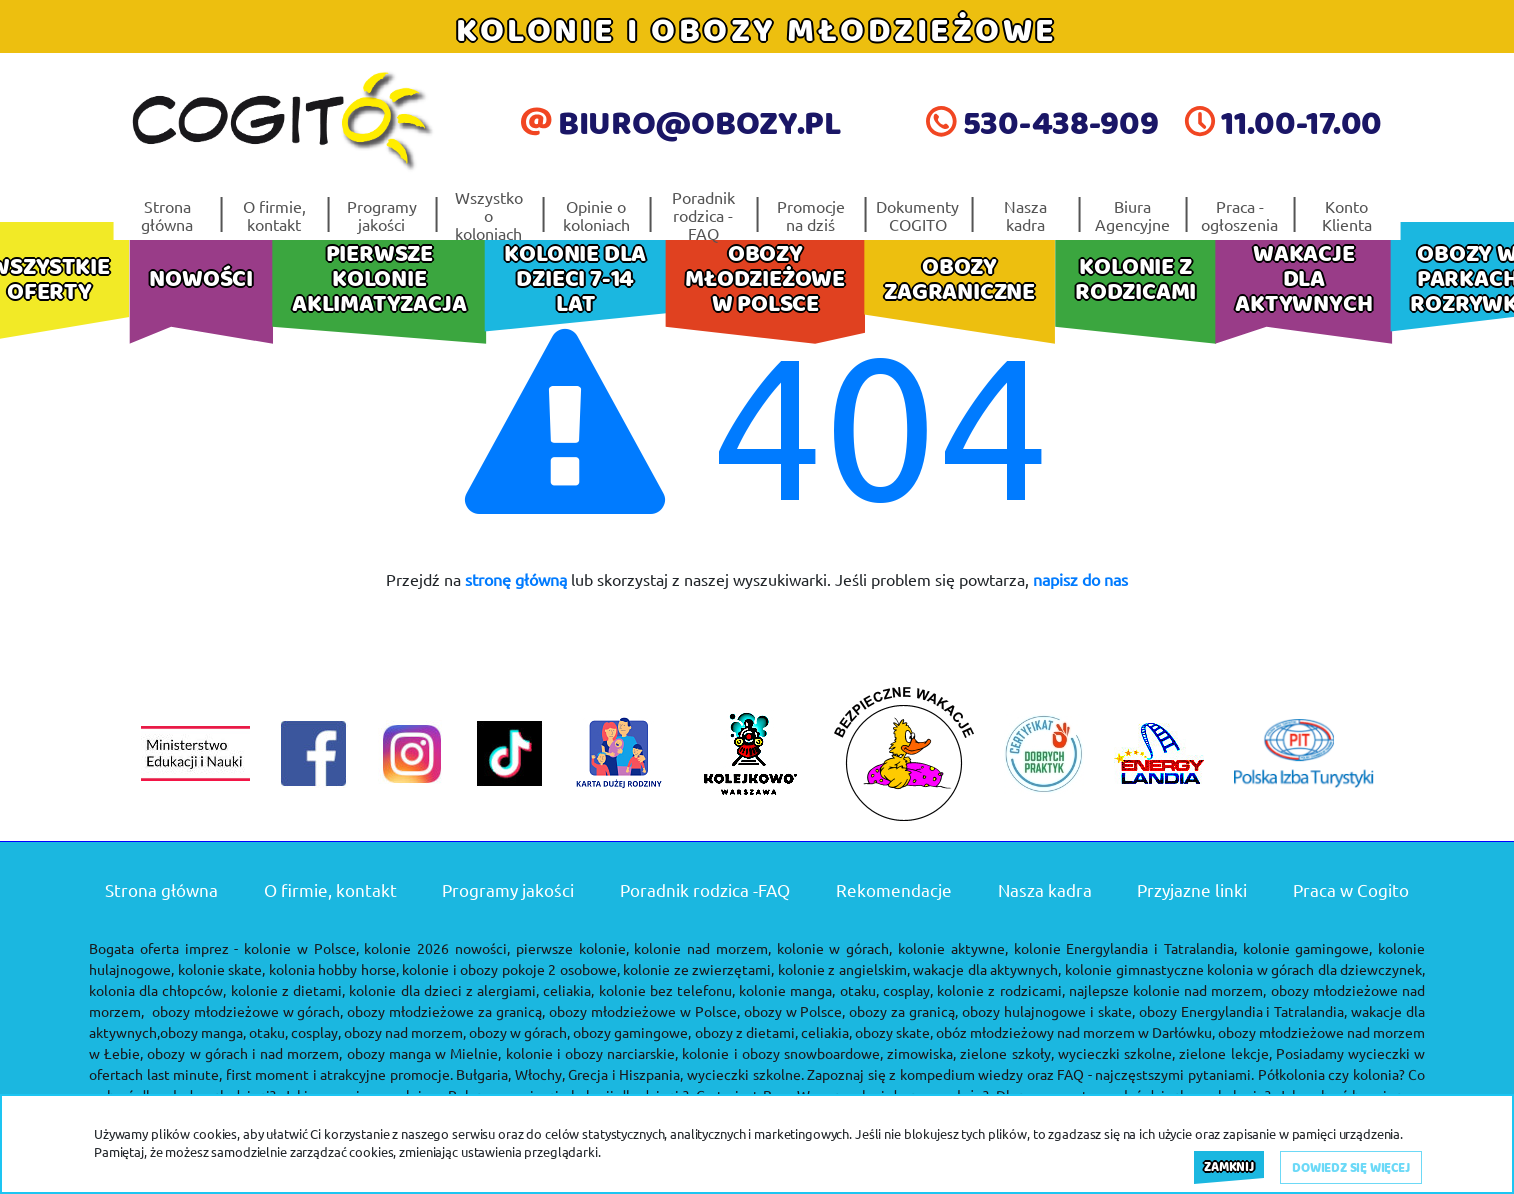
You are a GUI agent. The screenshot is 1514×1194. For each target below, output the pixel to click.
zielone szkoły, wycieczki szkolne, (1067, 1053)
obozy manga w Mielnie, (424, 1053)
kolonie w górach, (835, 948)
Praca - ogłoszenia (1239, 215)
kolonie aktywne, (953, 948)
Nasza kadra (1025, 215)
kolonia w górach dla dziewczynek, (1316, 969)
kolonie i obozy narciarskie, (592, 1053)
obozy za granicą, (903, 1011)
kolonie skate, (222, 969)
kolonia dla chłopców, (157, 990)
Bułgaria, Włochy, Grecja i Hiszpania (568, 1074)
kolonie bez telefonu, (667, 990)
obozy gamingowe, (632, 1032)
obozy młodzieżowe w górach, (248, 1011)
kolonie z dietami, (288, 990)
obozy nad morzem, (405, 1032)
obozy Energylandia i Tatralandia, (1243, 1011)
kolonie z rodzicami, (1000, 990)
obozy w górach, (519, 1032)
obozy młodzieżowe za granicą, (446, 1011)
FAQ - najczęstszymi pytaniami (1154, 1074)
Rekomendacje (894, 889)
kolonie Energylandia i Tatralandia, (1125, 948)
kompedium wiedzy (962, 1074)
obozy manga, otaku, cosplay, (250, 1032)
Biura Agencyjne (1132, 215)
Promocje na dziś (811, 215)
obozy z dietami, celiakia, (773, 1032)
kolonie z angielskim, (844, 969)
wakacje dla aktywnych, (987, 969)
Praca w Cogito (1351, 889)
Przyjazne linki (1192, 889)
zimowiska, (921, 1053)
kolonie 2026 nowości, (437, 948)
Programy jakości (382, 215)
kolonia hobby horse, (334, 969)
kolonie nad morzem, (702, 948)
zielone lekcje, (1225, 1053)
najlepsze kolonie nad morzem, (1168, 990)
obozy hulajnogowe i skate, (1048, 1011)
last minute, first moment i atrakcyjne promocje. (300, 1074)
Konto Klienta (1347, 215)
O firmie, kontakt (274, 215)
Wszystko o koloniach (489, 215)
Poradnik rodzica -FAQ (703, 215)
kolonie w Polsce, (301, 948)
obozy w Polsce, (795, 1011)
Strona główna (167, 215)
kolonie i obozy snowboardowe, (782, 1053)
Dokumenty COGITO (917, 215)
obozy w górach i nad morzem (243, 1053)
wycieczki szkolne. (745, 1074)
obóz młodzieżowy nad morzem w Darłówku (1074, 1032)
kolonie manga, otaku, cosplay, (836, 990)
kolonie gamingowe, (1308, 948)
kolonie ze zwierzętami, (698, 969)
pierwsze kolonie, (572, 948)
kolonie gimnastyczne (1134, 969)
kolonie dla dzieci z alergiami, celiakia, (471, 990)
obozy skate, (894, 1032)
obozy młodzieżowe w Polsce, (644, 1011)
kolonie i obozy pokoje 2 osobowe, (511, 969)
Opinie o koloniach (596, 215)
